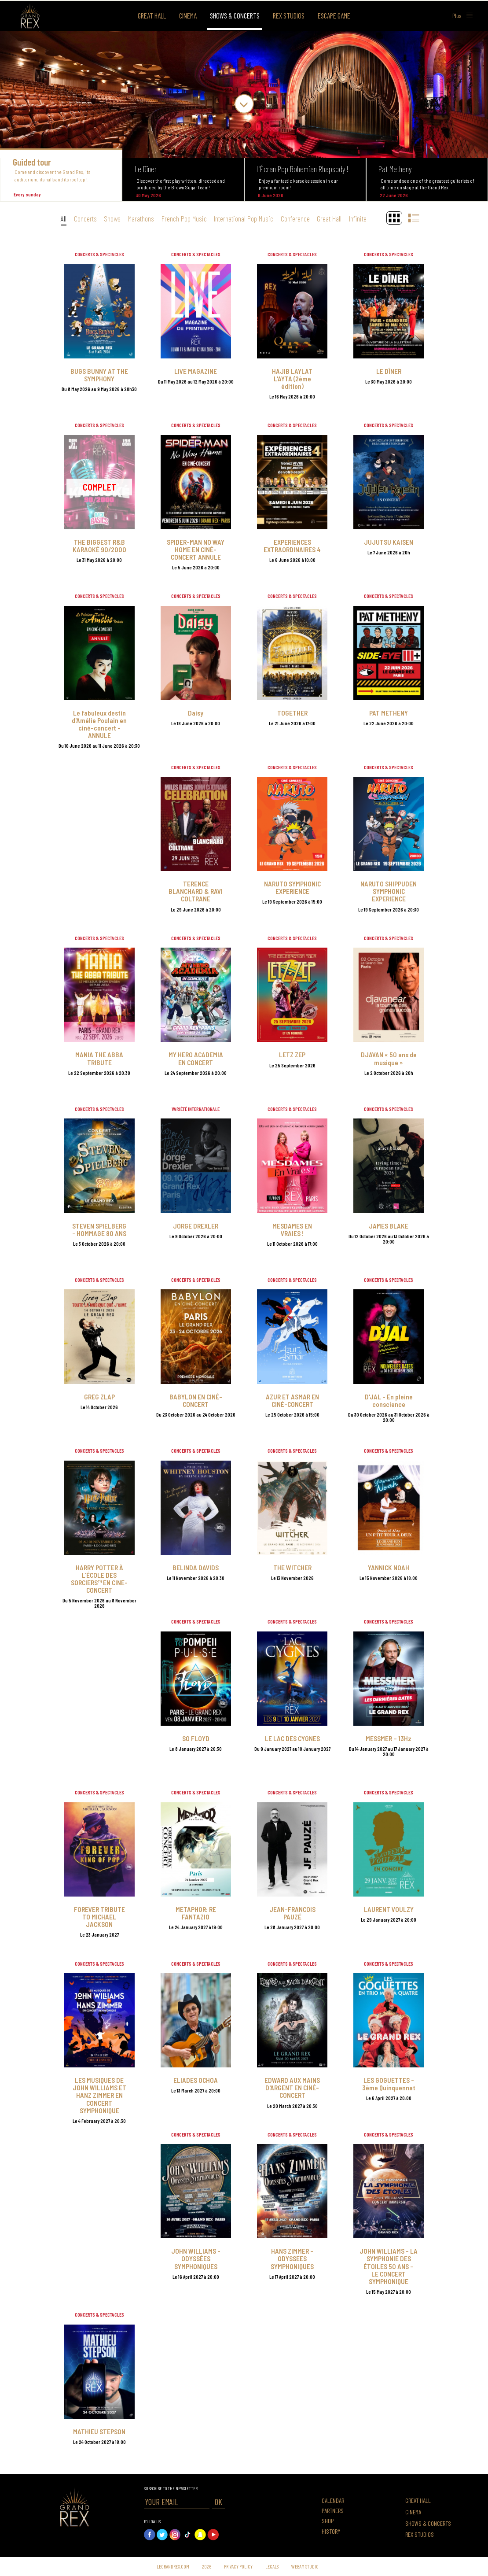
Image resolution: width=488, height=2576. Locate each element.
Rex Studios (289, 15)
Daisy (195, 713)
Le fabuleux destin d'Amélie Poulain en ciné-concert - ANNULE (99, 724)
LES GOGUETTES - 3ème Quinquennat (388, 2084)
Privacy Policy (238, 2566)
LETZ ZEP (292, 1054)
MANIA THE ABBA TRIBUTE (99, 1058)
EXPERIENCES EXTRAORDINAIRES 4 (292, 546)
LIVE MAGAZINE (195, 371)
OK (218, 2502)
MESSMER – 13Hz (388, 1738)
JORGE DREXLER (195, 1226)
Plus (463, 15)
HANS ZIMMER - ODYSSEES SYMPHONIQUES (292, 2258)
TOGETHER (292, 713)
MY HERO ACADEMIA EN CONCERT (196, 1058)
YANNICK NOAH (388, 1567)
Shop (328, 2520)
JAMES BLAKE (388, 1226)
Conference (295, 218)
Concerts (85, 218)
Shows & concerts (235, 15)
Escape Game (334, 15)
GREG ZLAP (99, 1396)
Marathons (141, 218)
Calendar (333, 2500)
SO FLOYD (195, 1738)
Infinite (358, 218)
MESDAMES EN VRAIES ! (292, 1229)
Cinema (188, 15)
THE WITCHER (292, 1567)
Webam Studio (305, 2566)
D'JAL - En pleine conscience (389, 1400)
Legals (272, 2566)
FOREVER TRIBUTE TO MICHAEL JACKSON (99, 1916)
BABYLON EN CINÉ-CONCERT (195, 1400)
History (331, 2531)
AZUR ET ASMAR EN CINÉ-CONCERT (292, 1400)
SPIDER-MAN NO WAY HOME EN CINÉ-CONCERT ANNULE (195, 549)
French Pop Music (184, 218)
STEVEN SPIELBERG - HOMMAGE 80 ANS (99, 1229)
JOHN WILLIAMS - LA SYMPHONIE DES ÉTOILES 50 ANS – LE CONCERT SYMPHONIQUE (389, 2266)
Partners (333, 2510)
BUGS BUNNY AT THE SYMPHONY (99, 375)
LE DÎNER (388, 371)
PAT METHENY (388, 713)
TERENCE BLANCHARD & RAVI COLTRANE (196, 891)
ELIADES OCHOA (195, 2080)
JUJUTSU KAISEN (388, 542)
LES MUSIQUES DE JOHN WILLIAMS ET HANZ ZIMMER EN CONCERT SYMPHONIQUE (99, 2095)
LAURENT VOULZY (389, 1909)
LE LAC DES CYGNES (292, 1738)
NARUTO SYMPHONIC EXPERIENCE (292, 887)
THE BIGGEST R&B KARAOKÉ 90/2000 (99, 546)
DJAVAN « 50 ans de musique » (389, 1058)
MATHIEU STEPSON (99, 2431)
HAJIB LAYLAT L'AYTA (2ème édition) (292, 378)
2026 (206, 2566)
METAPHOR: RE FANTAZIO (196, 1913)
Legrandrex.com (173, 2566)
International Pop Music (243, 218)
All (63, 218)
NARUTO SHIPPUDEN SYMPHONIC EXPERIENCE (388, 891)
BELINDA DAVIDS (195, 1567)
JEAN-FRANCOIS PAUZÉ (292, 1913)
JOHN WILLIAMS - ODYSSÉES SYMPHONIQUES (195, 2258)
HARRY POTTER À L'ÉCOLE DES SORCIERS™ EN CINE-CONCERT (99, 1578)
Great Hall (152, 15)
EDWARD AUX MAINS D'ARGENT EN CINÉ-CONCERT (292, 2087)
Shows (112, 218)
